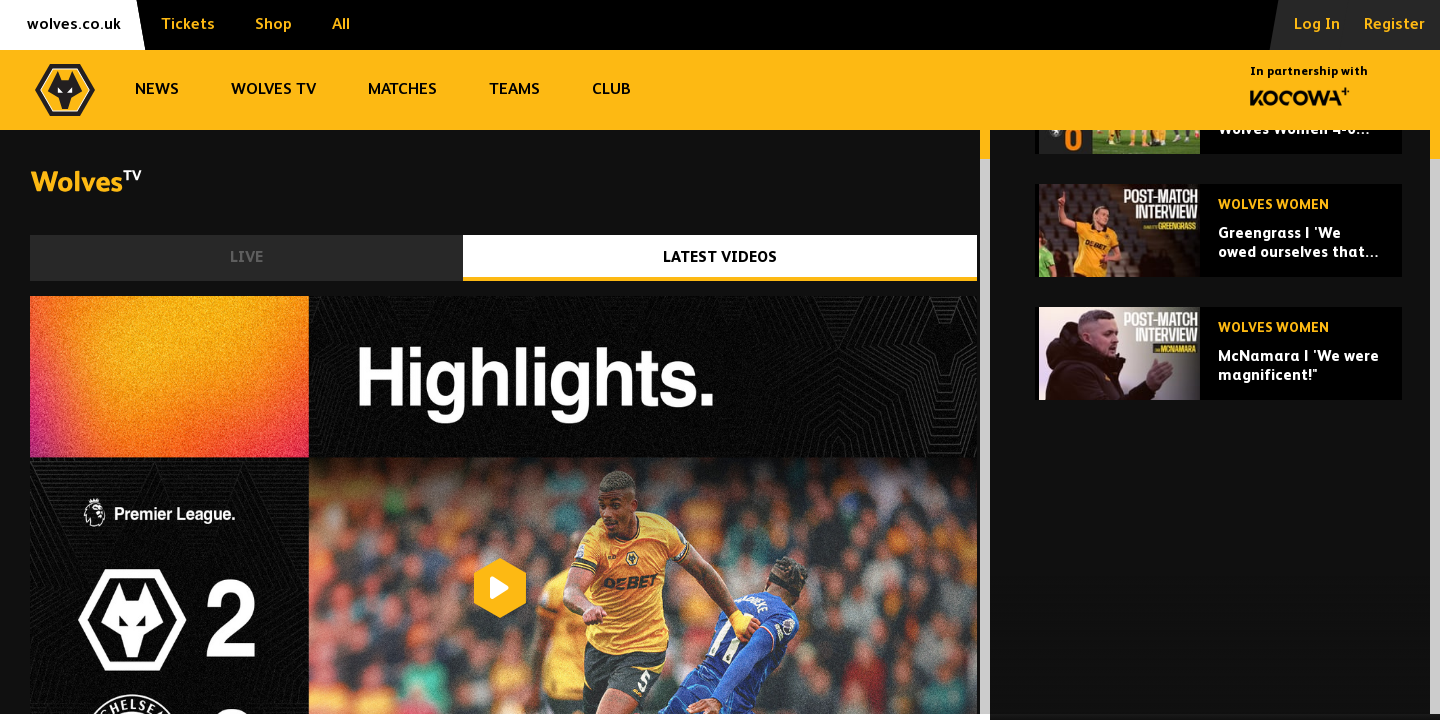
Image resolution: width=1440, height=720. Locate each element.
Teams (514, 90)
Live (246, 257)
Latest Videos (720, 257)
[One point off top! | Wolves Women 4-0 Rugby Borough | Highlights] (1218, 263)
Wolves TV (273, 90)
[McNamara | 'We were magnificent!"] (1218, 509)
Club (611, 90)
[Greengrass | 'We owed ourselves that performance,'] (1218, 386)
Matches (402, 90)
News (157, 90)
